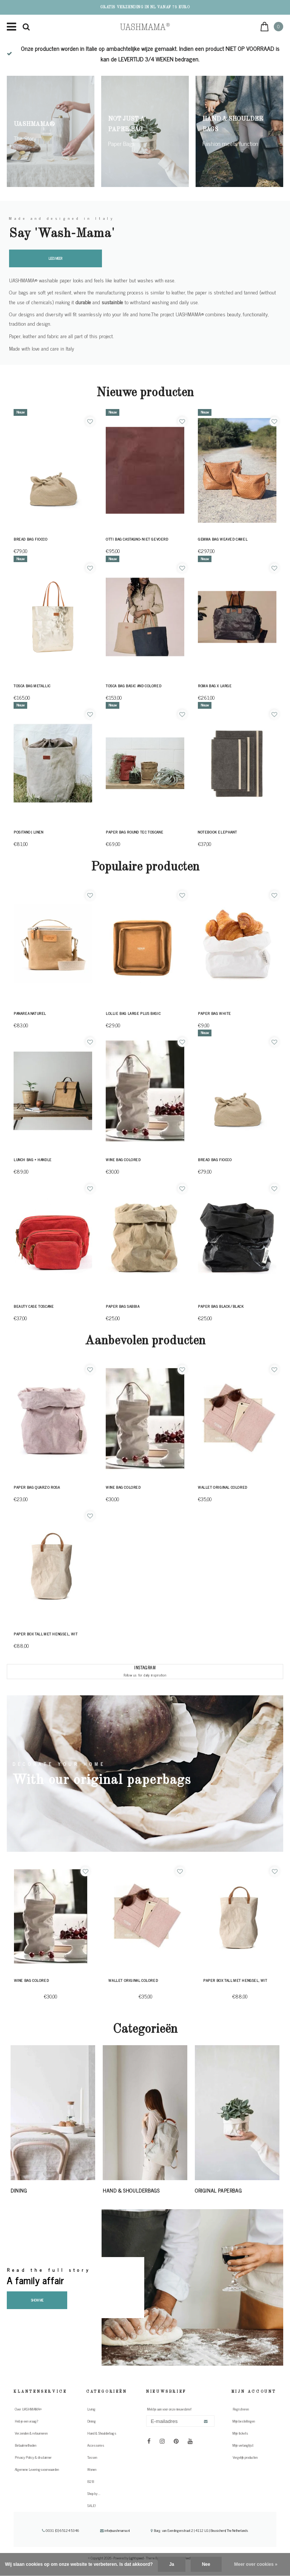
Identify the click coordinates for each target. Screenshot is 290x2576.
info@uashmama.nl (115, 2530)
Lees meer (55, 258)
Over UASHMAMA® (28, 2409)
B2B (90, 2481)
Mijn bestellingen (244, 2421)
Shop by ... (93, 2493)
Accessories (95, 2445)
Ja (171, 2564)
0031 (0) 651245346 (60, 2530)
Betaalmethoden (25, 2445)
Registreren (241, 2409)
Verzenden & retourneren (31, 2433)
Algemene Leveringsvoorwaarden (37, 2469)
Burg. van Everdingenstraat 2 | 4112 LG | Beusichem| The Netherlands (199, 2530)
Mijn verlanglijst (243, 2445)
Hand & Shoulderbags (101, 2433)
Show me (37, 2300)
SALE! (91, 2505)
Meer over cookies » (256, 2564)
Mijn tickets (240, 2433)
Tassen (92, 2457)
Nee (206, 2564)
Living (91, 2409)
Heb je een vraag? (26, 2421)
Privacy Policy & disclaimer (33, 2457)
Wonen (91, 2469)
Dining (91, 2421)
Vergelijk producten (245, 2457)
